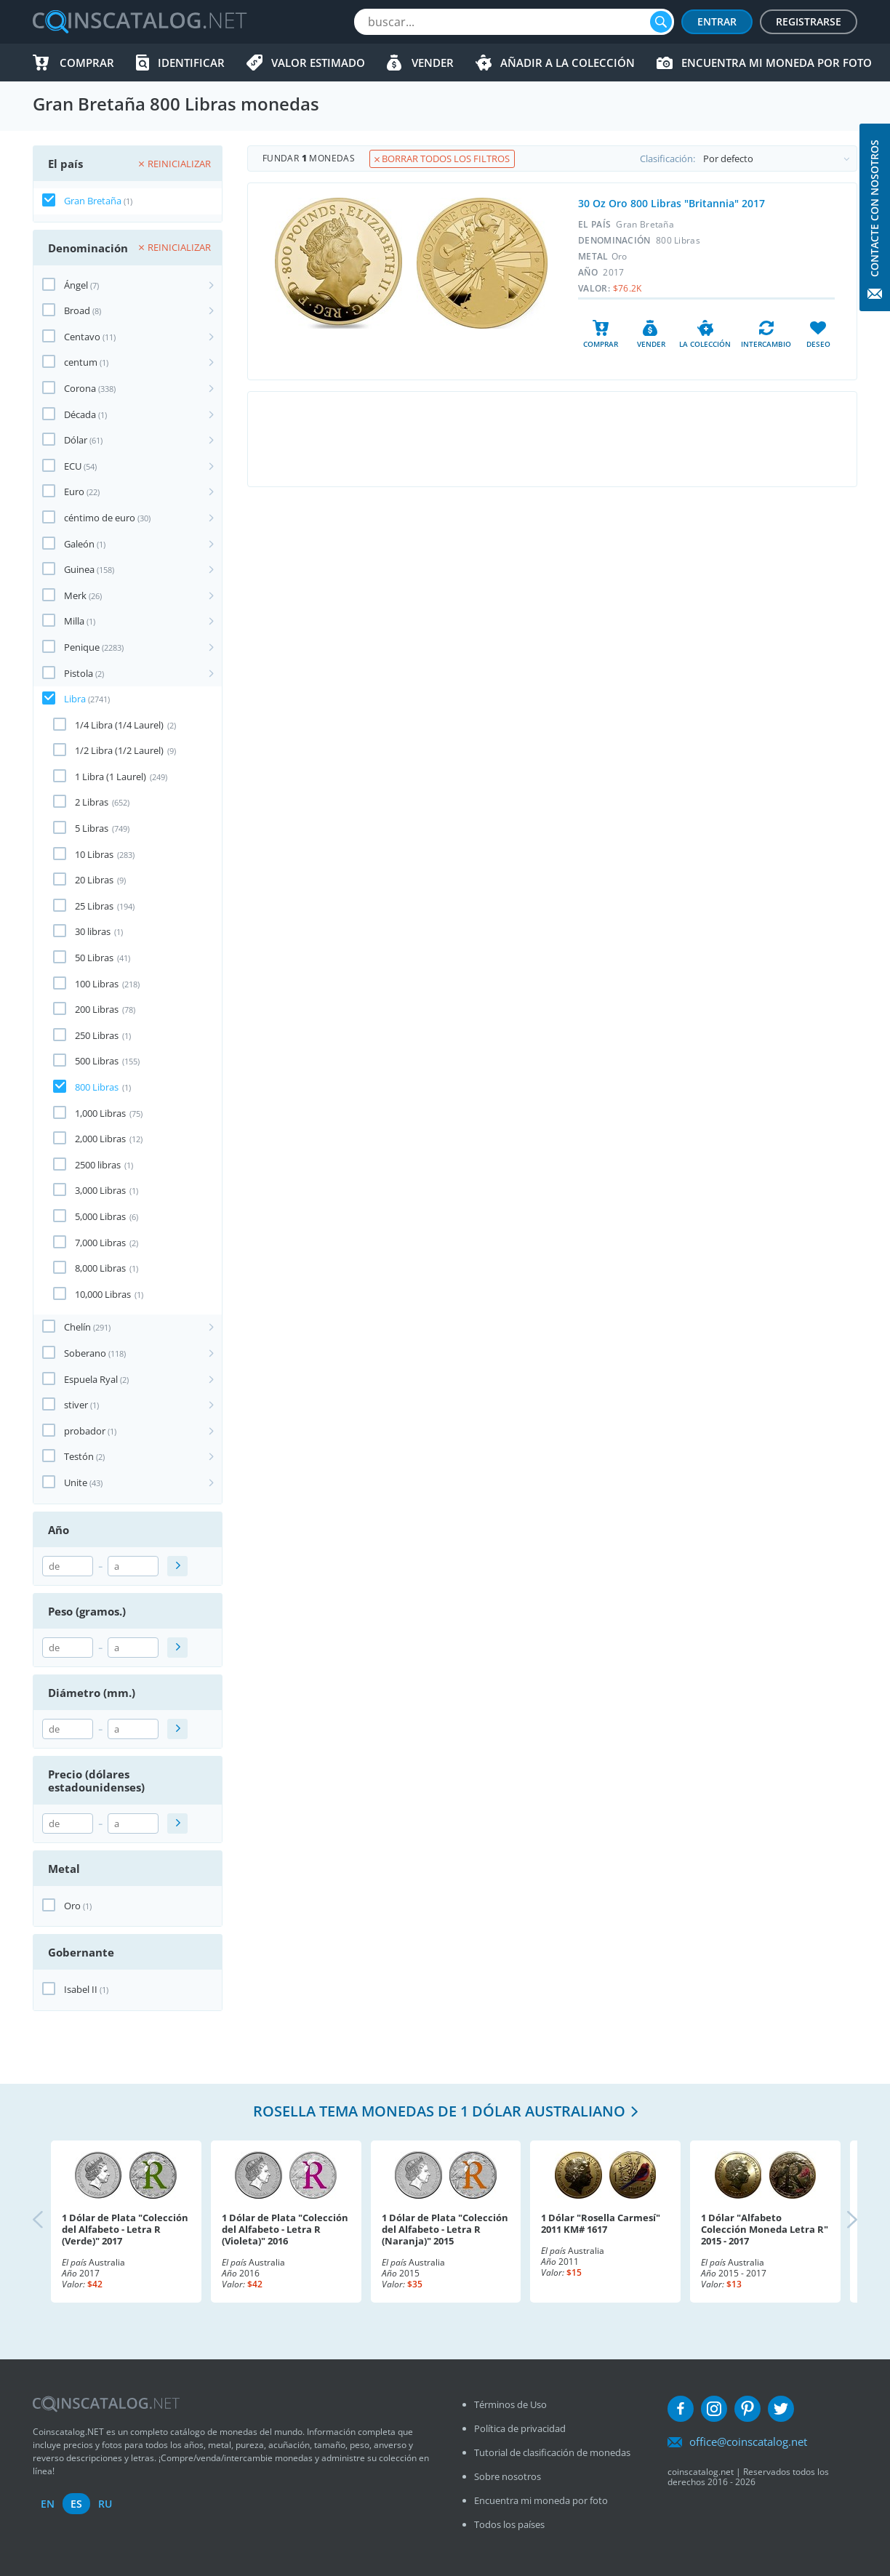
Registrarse (808, 21)
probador (84, 1430)
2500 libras (98, 1164)
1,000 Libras (100, 1113)
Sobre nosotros (507, 2476)
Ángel (76, 285)
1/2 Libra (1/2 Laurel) (119, 750)
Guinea (79, 569)
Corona (80, 388)
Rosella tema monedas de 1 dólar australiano (439, 2111)
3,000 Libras (100, 1190)
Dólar (75, 439)
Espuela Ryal (91, 1379)
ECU (72, 466)
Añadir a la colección (567, 62)
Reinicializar (175, 163)
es (76, 2504)
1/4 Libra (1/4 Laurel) (119, 724)
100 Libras (97, 983)
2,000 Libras (100, 1138)
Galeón (79, 543)
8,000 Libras (100, 1268)
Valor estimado (318, 62)
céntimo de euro (99, 517)
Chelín (77, 1326)
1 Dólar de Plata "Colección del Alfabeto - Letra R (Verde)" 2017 (125, 2229)
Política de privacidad (520, 2428)
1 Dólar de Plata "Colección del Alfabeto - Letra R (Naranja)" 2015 (445, 2229)
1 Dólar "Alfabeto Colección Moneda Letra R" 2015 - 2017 (764, 2229)
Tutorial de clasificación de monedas (552, 2452)
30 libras (93, 931)
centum (80, 362)
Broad (77, 310)
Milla (74, 620)
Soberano (85, 1353)
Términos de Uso (510, 2404)
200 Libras (97, 1009)
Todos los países (509, 2524)
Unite (75, 1482)
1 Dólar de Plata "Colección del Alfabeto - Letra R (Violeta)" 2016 (285, 2229)
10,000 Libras (103, 1294)
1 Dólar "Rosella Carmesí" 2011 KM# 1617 (600, 2223)
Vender (433, 62)
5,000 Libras (100, 1216)
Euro (74, 491)
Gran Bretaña (92, 200)
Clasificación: (748, 158)
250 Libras (97, 1035)
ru (105, 2504)
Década (80, 414)
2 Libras (91, 801)
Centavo (82, 336)
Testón (79, 1456)
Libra (75, 698)
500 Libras (97, 1060)
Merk (75, 595)
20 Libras (94, 879)
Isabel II (80, 1989)
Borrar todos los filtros (442, 158)
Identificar (191, 62)
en (48, 2504)
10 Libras (94, 854)
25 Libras (94, 905)
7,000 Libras (100, 1242)
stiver (76, 1404)
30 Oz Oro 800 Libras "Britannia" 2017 (671, 203)
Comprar (87, 62)
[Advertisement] (552, 439)
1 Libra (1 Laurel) (110, 776)
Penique (82, 647)
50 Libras (94, 957)
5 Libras (91, 828)
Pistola (78, 673)
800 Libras (97, 1087)
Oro (72, 1905)
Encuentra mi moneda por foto (776, 62)
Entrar (717, 21)
